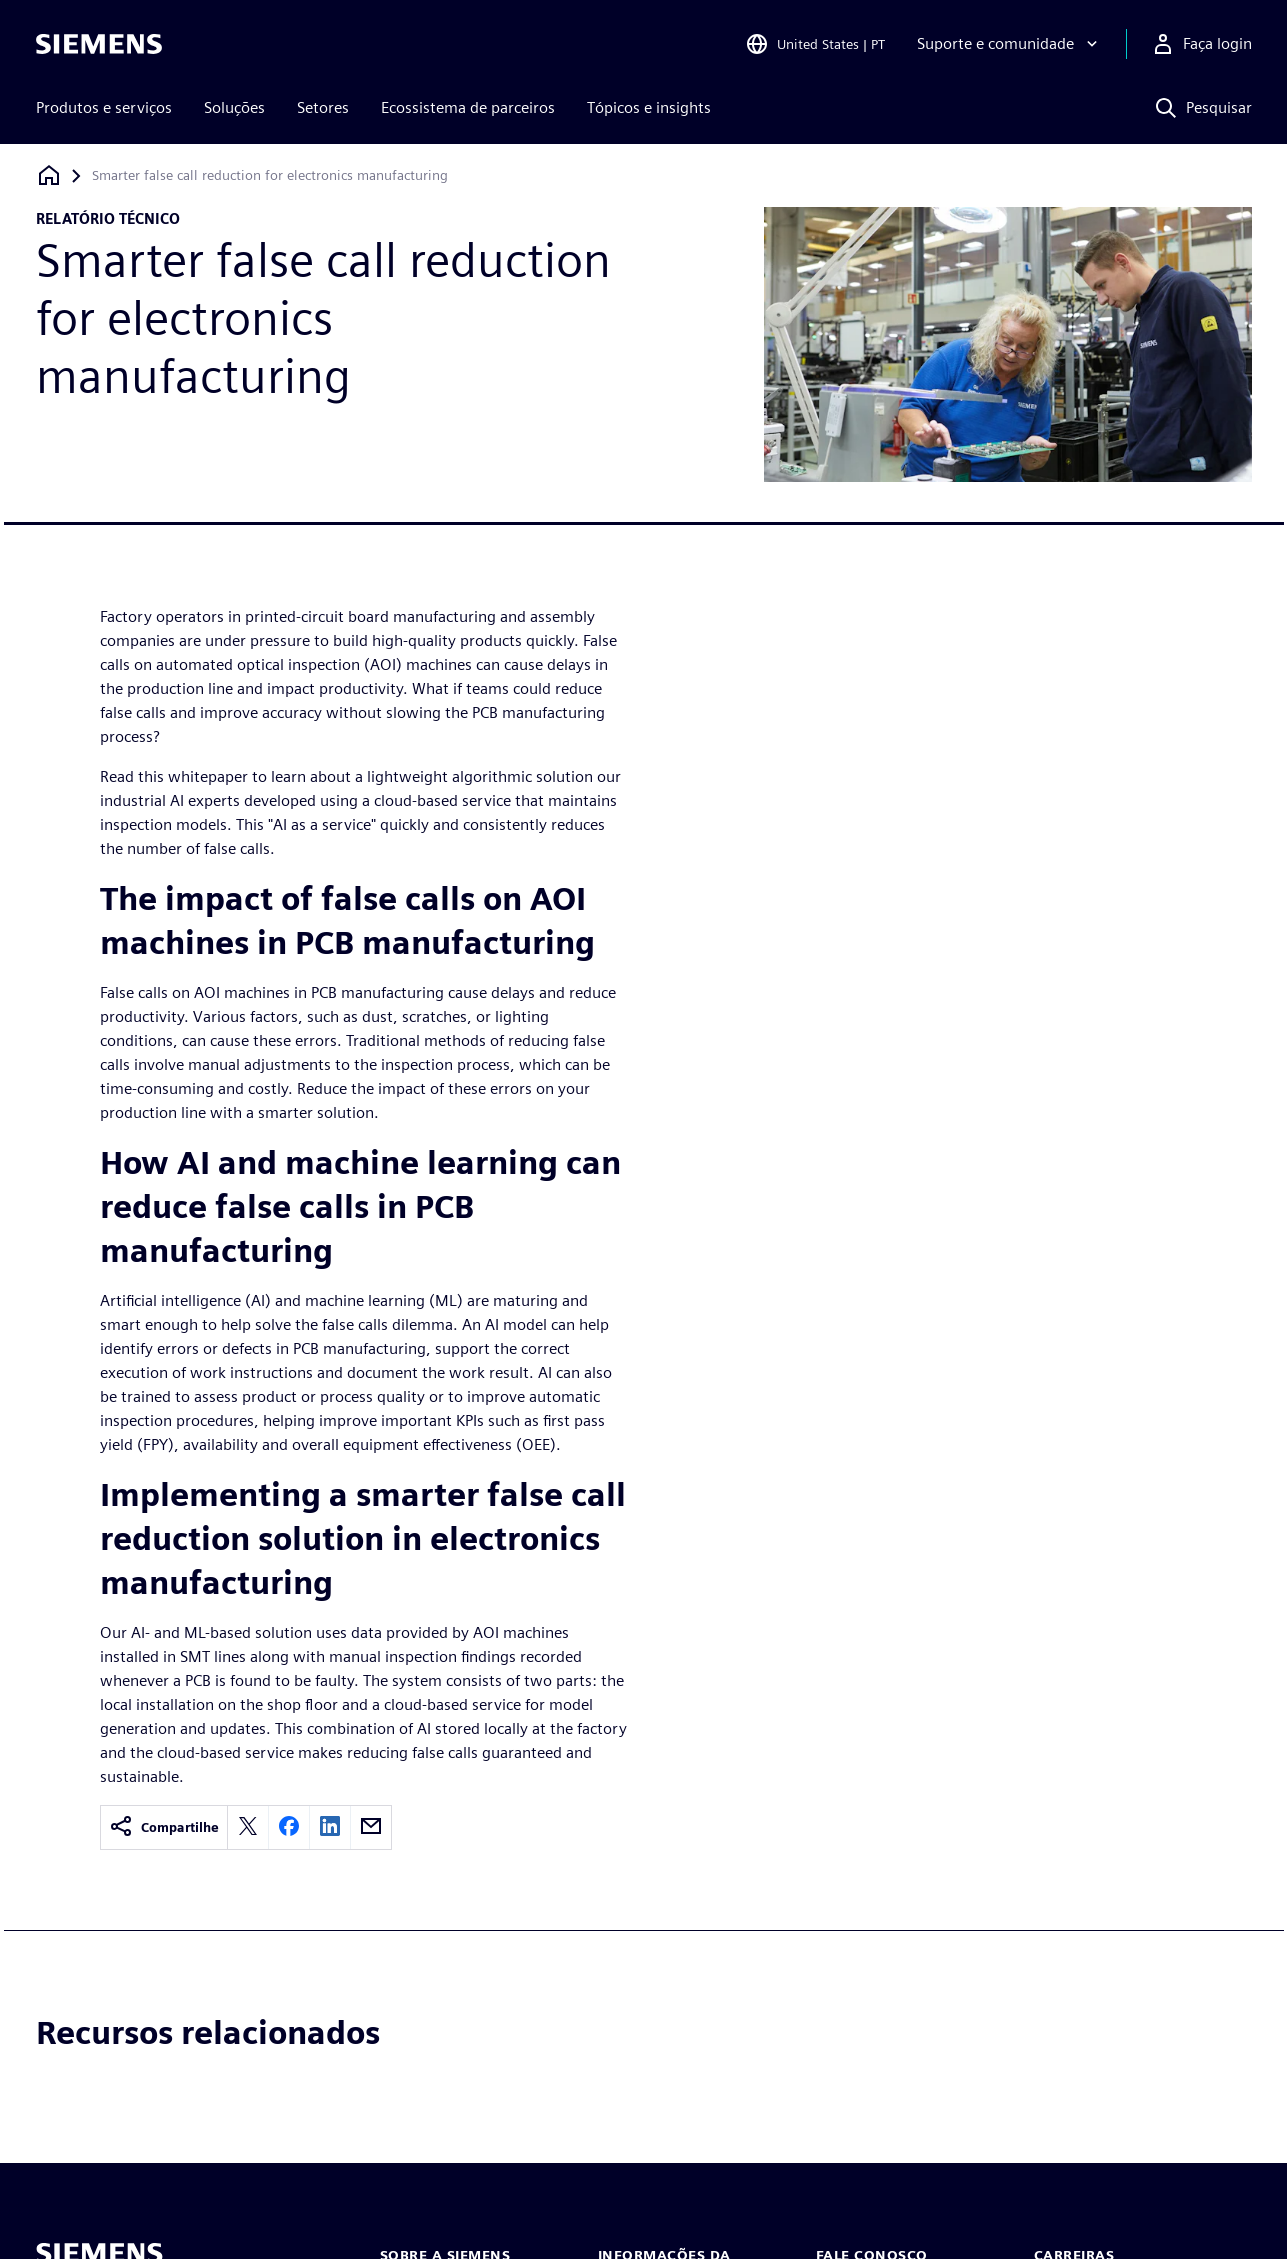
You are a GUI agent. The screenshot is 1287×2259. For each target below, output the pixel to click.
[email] (371, 1827)
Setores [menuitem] (323, 107)
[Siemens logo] (99, 44)
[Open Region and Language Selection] (815, 44)
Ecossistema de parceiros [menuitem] (468, 107)
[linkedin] (330, 1827)
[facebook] (289, 1827)
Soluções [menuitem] (234, 107)
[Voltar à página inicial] (49, 175)
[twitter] (248, 1827)
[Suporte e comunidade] (1009, 44)
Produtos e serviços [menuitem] (104, 107)
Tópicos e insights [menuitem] (649, 107)
